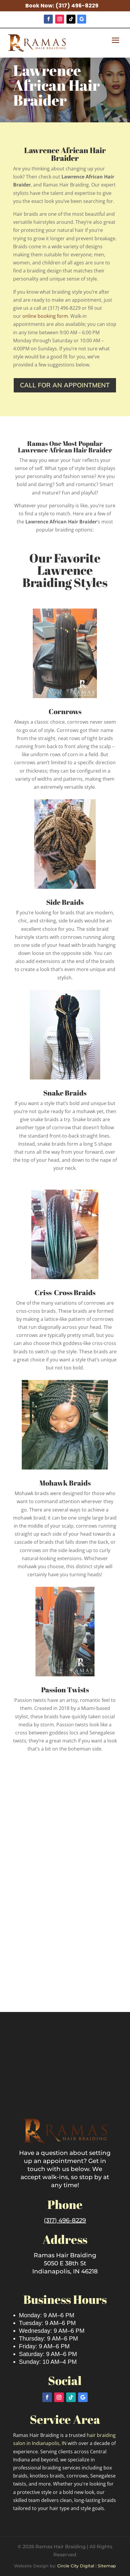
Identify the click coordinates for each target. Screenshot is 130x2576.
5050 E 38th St (65, 2263)
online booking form (45, 316)
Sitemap (107, 2566)
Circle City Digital (75, 2566)
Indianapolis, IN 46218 (65, 2271)
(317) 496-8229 (76, 5)
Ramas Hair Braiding (65, 2255)
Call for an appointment (65, 385)
